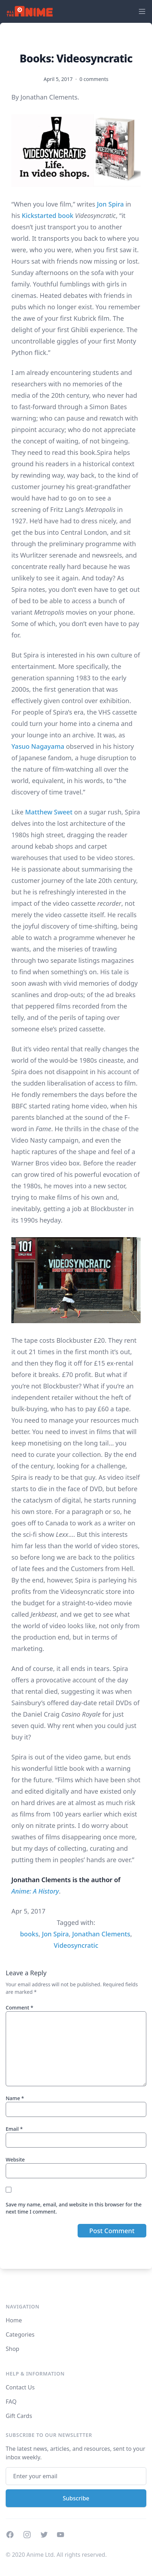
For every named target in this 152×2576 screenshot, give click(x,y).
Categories (20, 2334)
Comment (19, 2007)
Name (15, 2098)
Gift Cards (19, 2416)
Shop (12, 2349)
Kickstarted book (47, 215)
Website (15, 2159)
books (29, 1934)
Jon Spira (110, 204)
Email (14, 2128)
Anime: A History (35, 1891)
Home (14, 2320)
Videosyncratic (76, 1945)
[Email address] (76, 2476)
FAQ (11, 2401)
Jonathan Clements (101, 1934)
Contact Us (20, 2387)
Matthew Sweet (49, 812)
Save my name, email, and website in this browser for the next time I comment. (74, 2208)
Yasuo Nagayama (37, 746)
